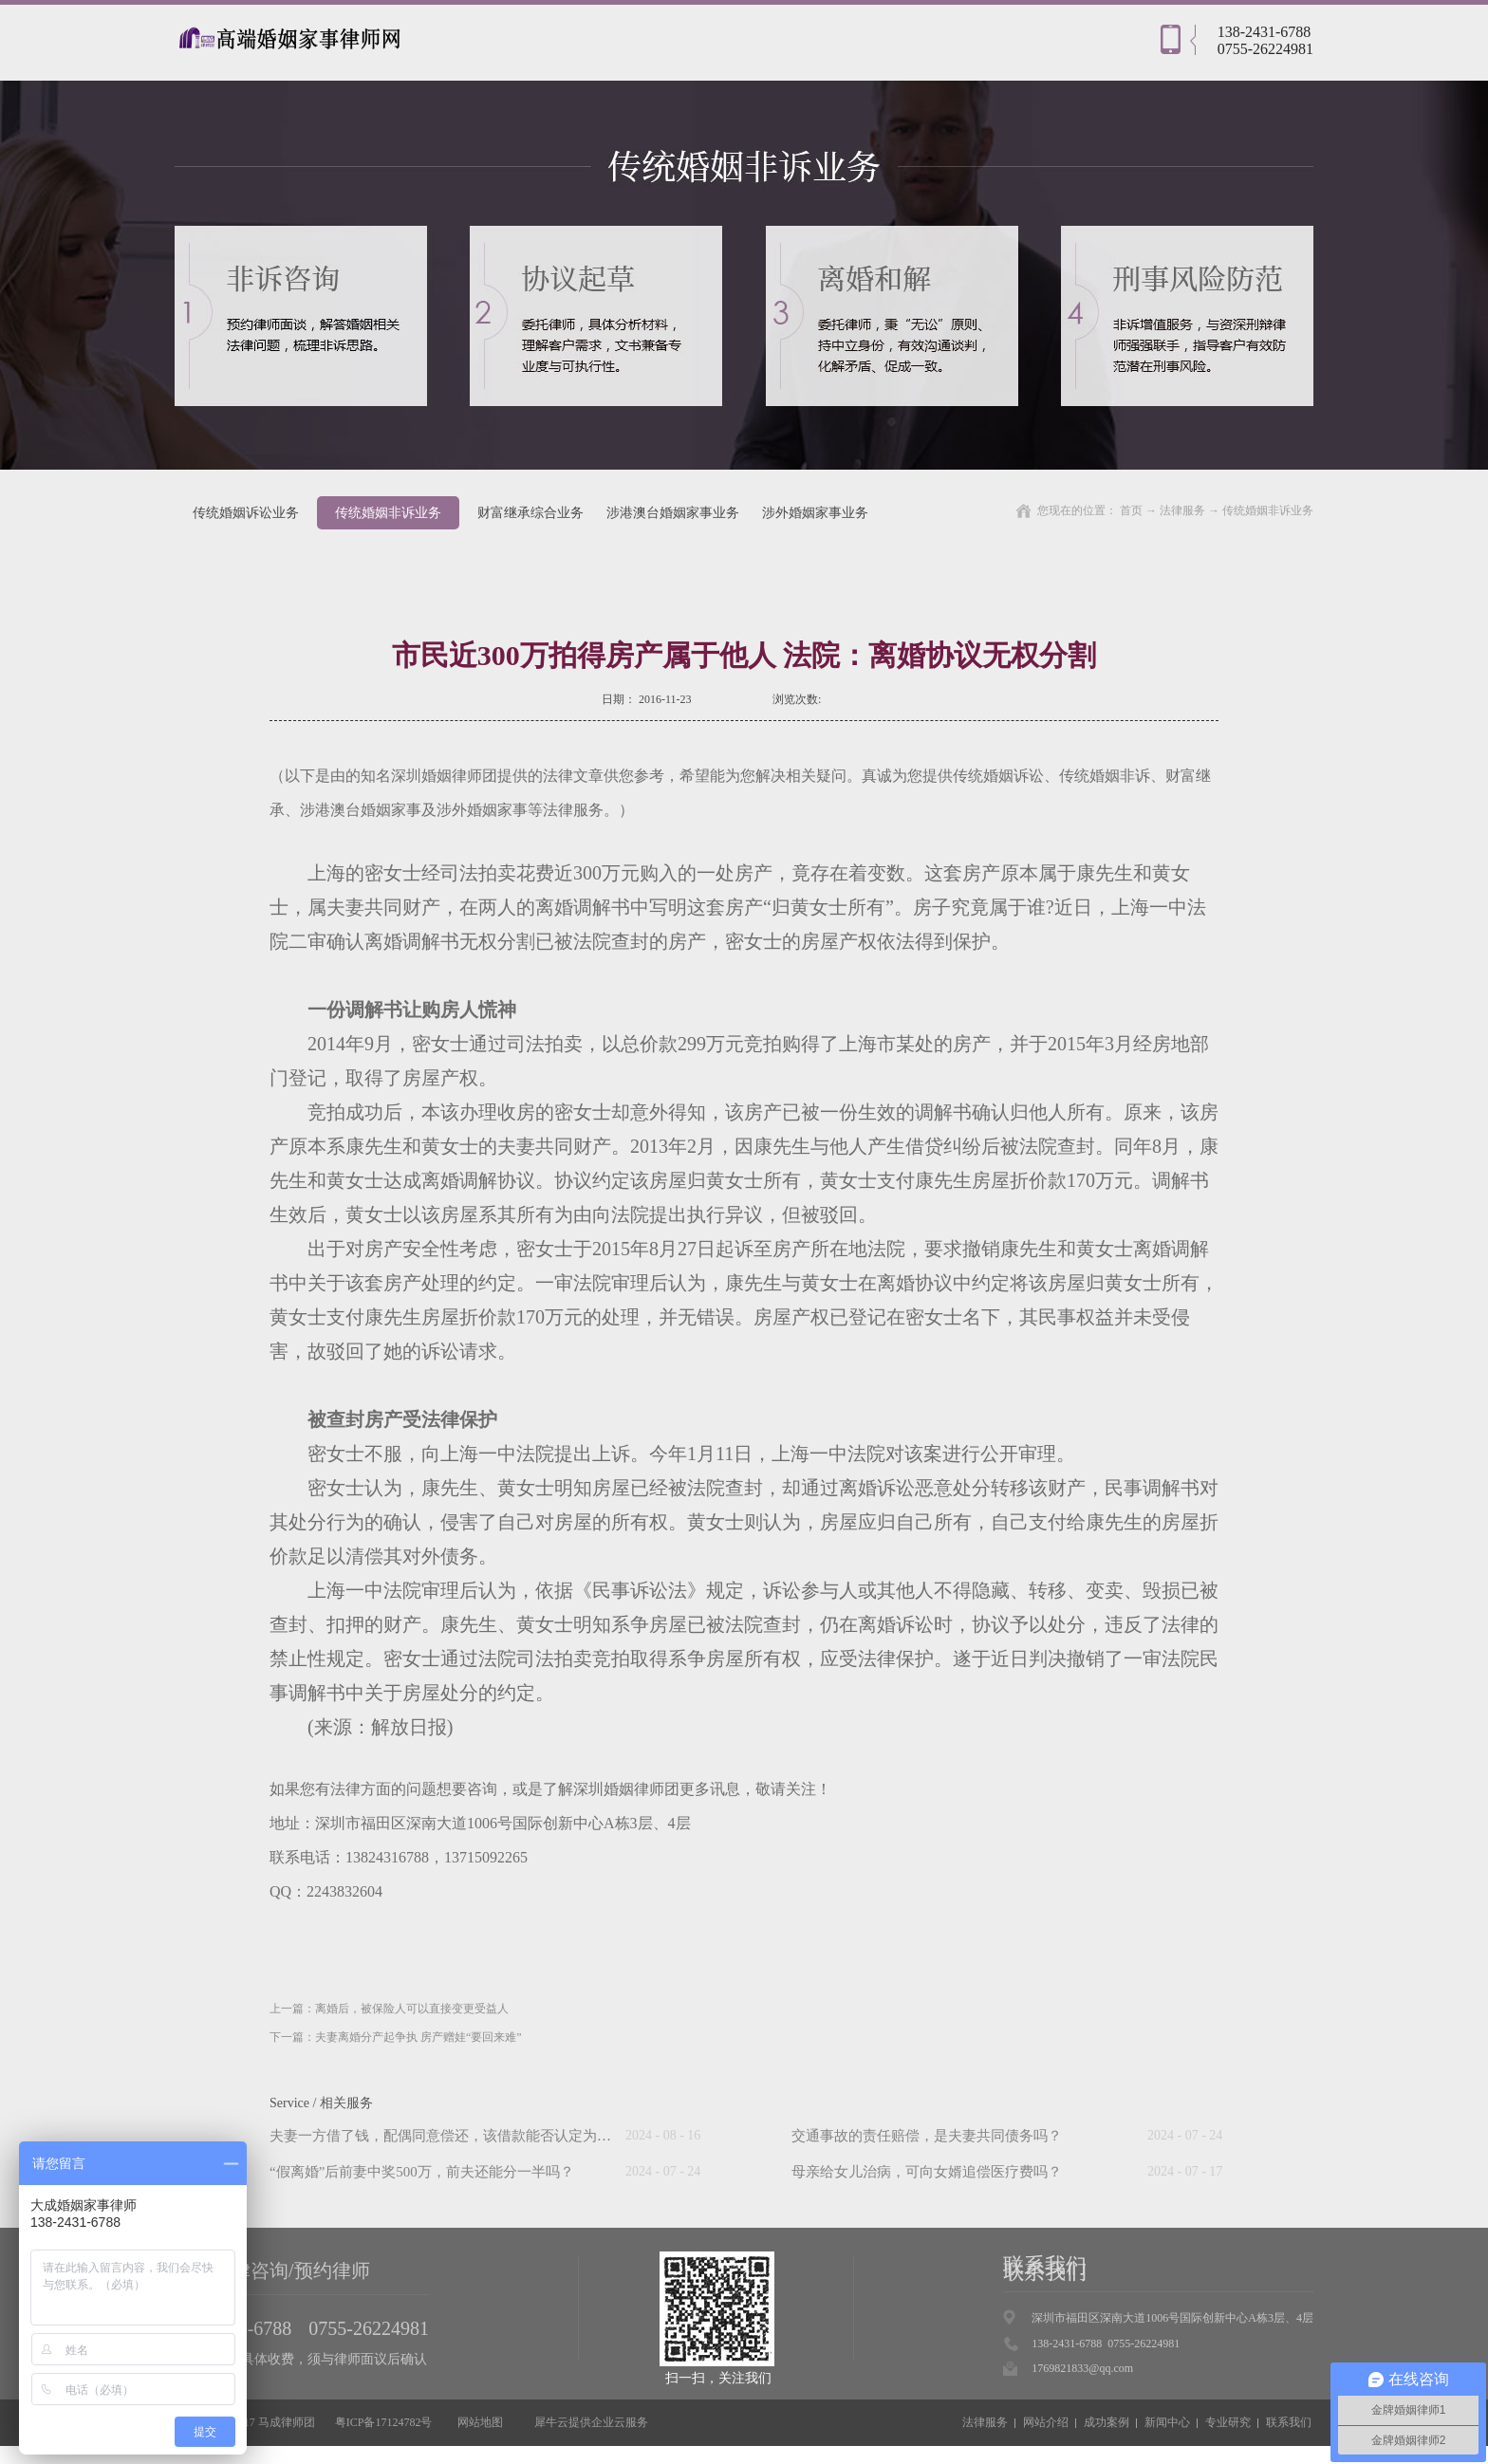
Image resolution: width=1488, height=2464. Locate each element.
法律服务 (1182, 510)
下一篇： (396, 2037)
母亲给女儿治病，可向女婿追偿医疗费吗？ (926, 2171)
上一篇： (389, 2008)
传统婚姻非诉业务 (1267, 510)
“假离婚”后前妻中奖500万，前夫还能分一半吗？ (422, 2171)
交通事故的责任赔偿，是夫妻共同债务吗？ (926, 2135)
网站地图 (477, 2422)
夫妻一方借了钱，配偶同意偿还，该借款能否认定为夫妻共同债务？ (483, 2135)
